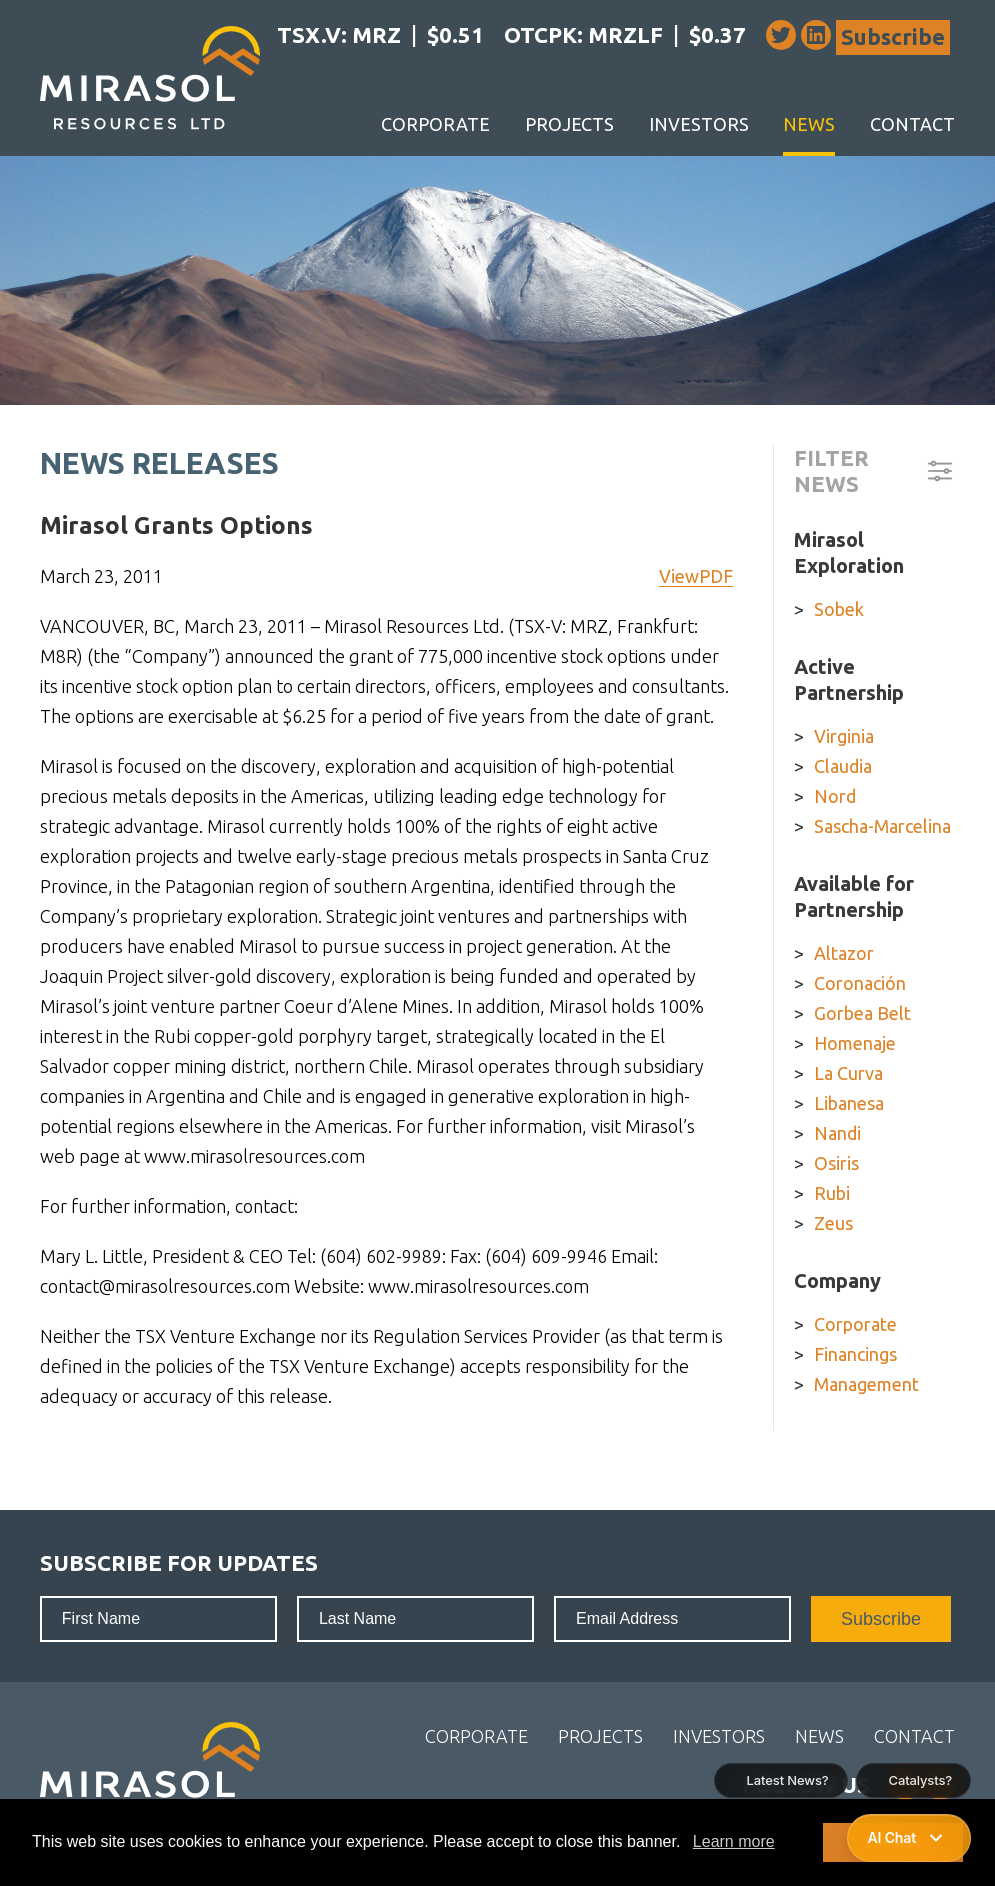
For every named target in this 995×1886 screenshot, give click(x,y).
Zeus (833, 1223)
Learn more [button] (734, 1841)
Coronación (860, 983)
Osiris (836, 1163)
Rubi (832, 1193)
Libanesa (849, 1103)
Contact (912, 124)
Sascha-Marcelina (882, 826)
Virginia (844, 736)
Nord (835, 796)
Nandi (837, 1133)
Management (866, 1384)
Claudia (843, 766)
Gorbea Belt (862, 1013)
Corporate (435, 124)
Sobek (839, 609)
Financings (855, 1354)
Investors (699, 124)
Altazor (844, 953)
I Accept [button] (892, 1842)
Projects (569, 124)
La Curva (848, 1073)
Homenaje (855, 1043)
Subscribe (893, 36)
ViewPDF (696, 576)
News (809, 124)
